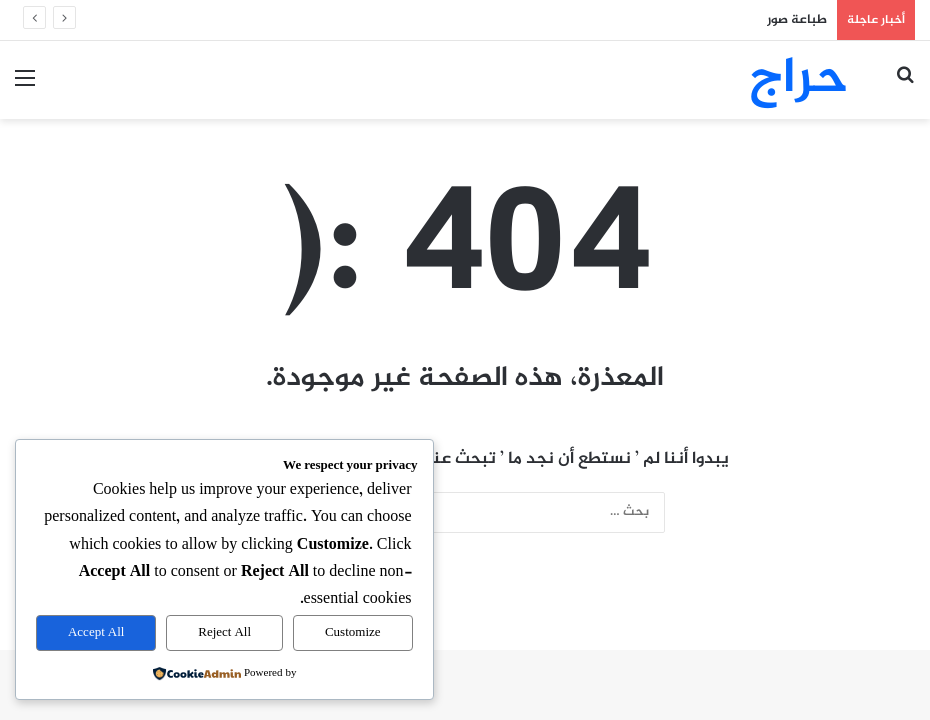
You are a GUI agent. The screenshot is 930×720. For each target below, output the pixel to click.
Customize (353, 633)
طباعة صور (797, 20)
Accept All (96, 633)
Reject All (224, 633)
